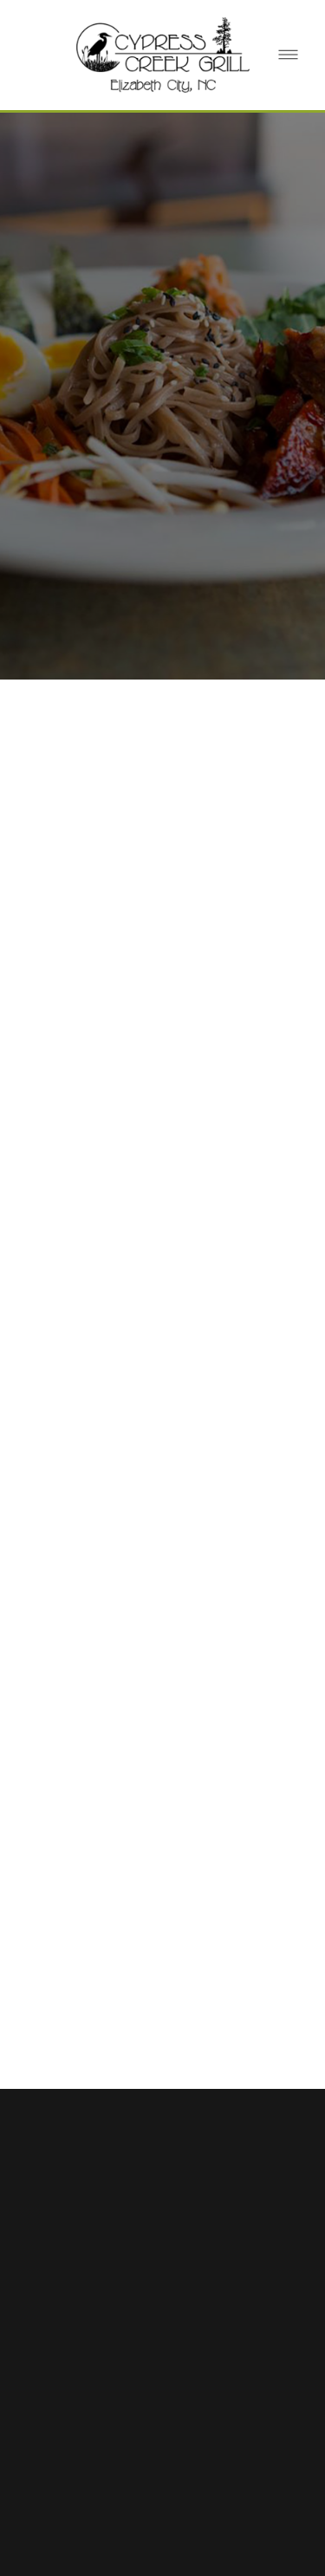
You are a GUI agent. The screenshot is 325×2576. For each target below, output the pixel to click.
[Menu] (288, 55)
